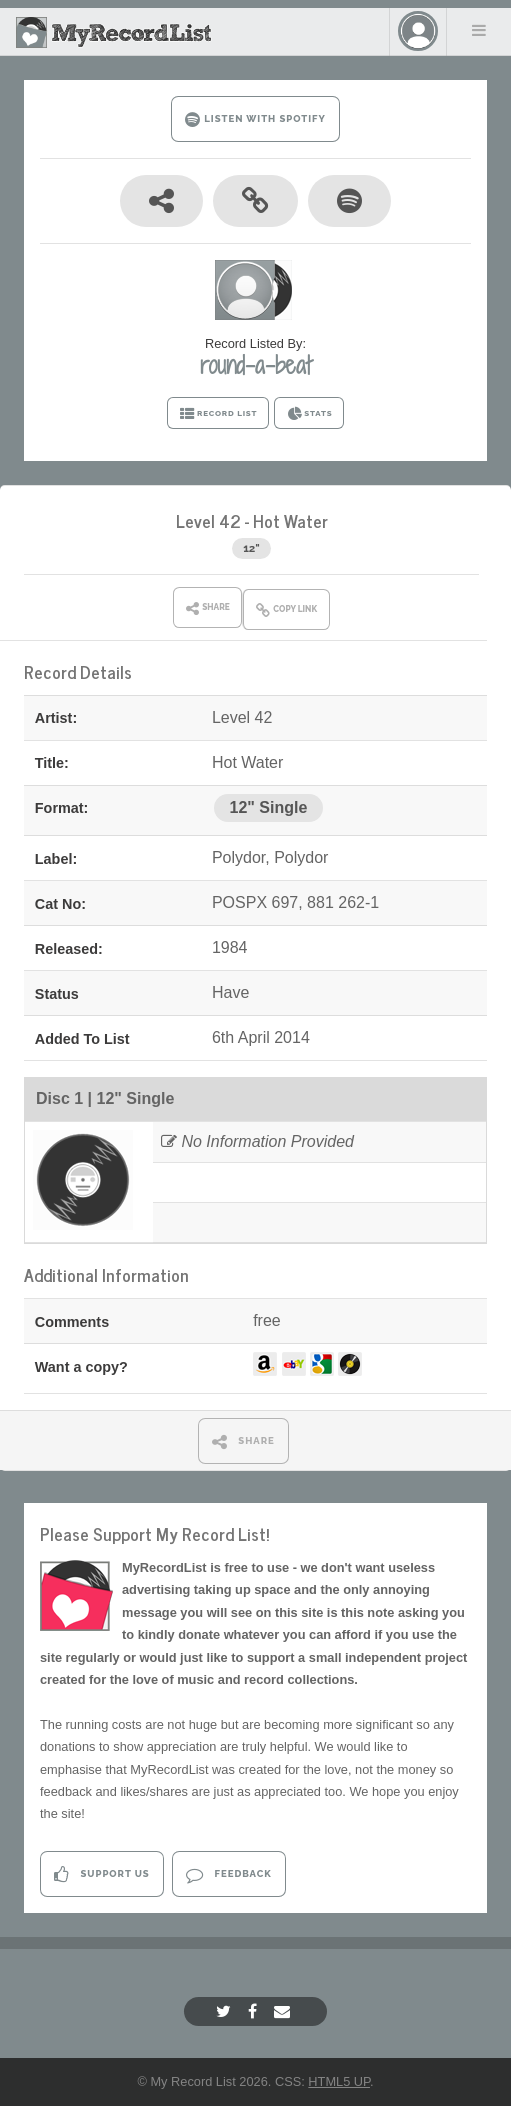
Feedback (228, 1874)
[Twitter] (226, 2011)
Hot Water (290, 520)
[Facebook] (255, 2011)
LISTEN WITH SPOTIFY (255, 119)
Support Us (101, 1874)
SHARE (243, 1441)
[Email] (284, 2011)
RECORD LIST (218, 414)
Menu (479, 30)
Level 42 (208, 520)
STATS (309, 414)
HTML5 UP (339, 2081)
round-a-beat (255, 365)
